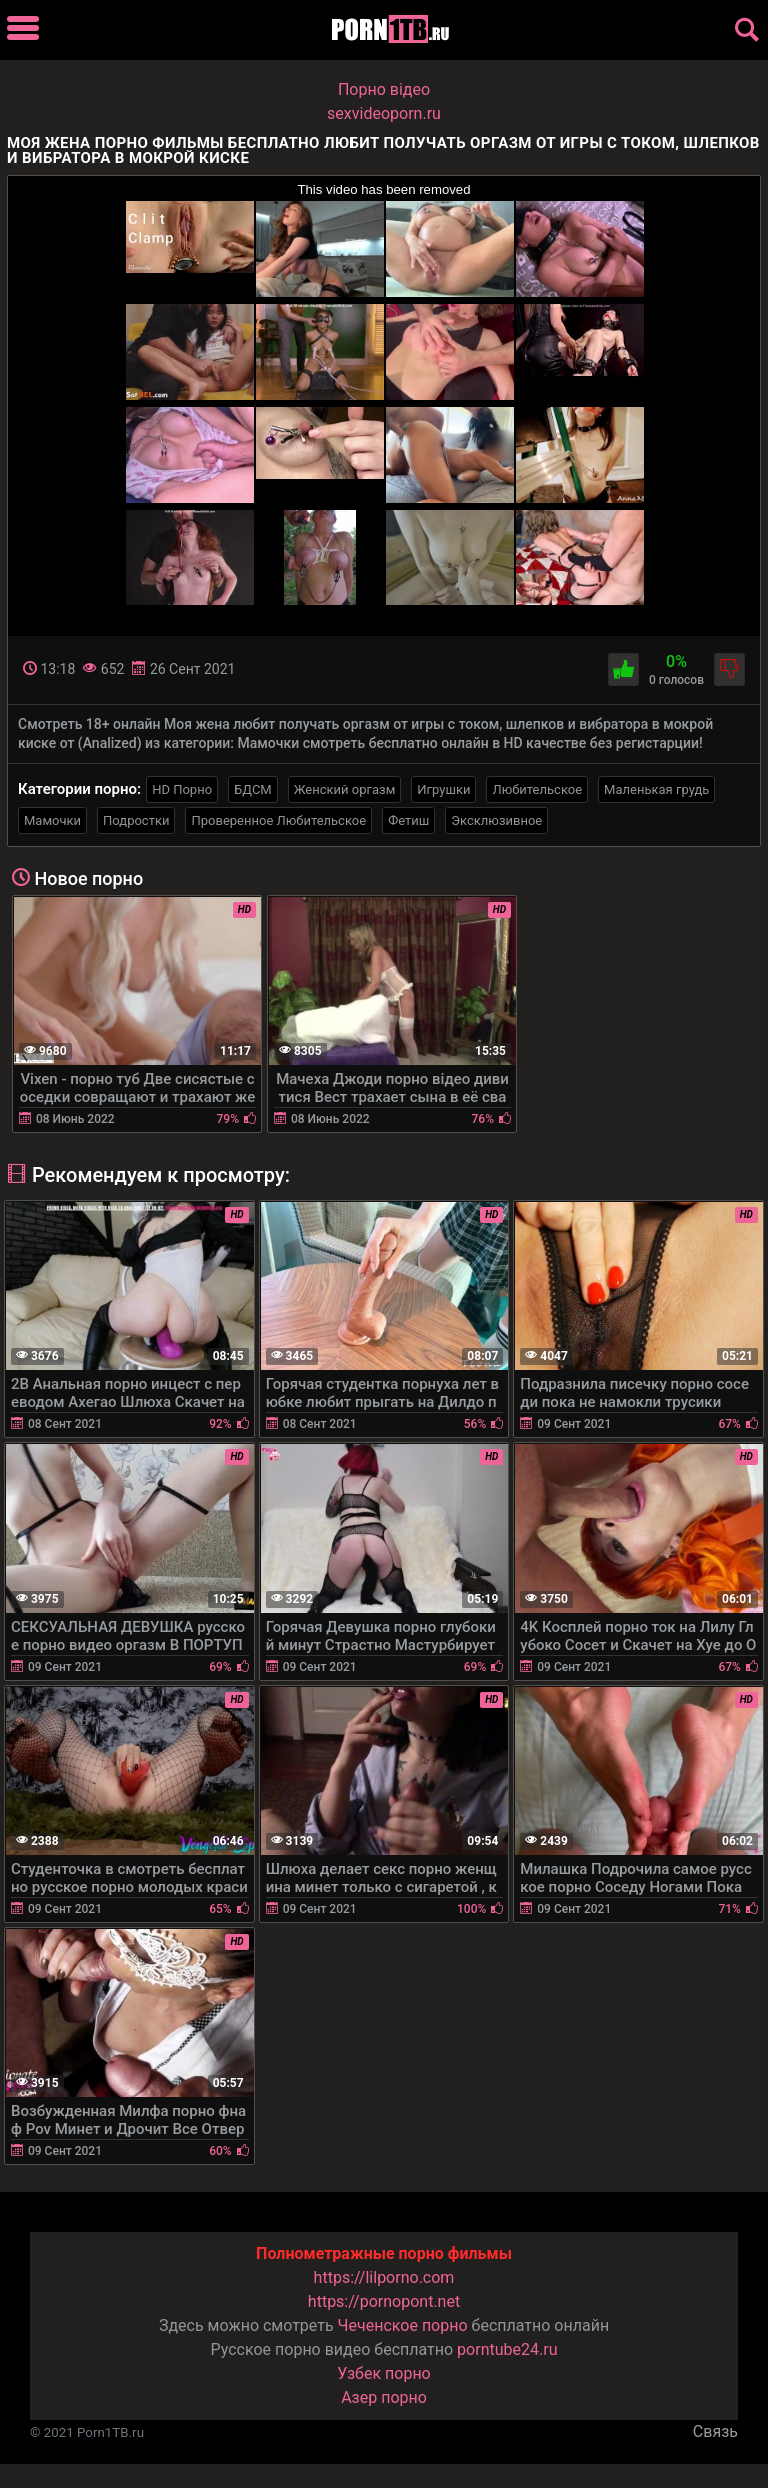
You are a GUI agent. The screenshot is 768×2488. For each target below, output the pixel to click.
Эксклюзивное (496, 820)
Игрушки (443, 789)
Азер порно (384, 2397)
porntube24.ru (507, 2349)
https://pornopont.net (384, 2301)
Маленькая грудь (656, 789)
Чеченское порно (403, 2325)
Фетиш (408, 820)
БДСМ (253, 789)
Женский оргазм (345, 789)
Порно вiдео (384, 89)
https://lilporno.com (384, 2277)
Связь (715, 2431)
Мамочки (52, 820)
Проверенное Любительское (278, 820)
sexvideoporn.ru (384, 113)
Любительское (537, 789)
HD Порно (182, 789)
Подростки (136, 820)
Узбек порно (384, 2373)
